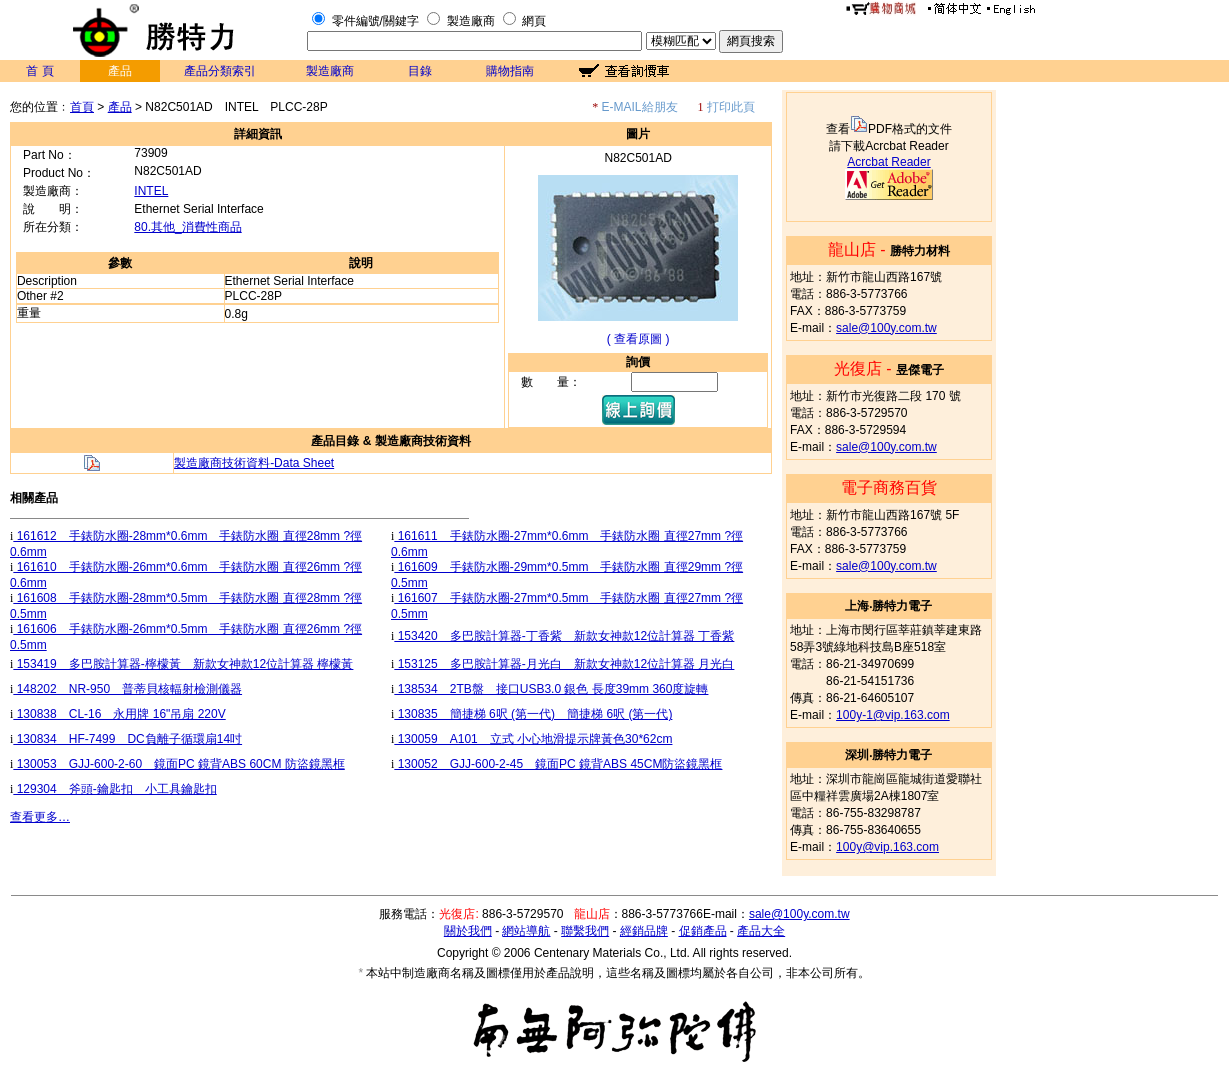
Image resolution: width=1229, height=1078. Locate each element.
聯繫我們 (585, 931)
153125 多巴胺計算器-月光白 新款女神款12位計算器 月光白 (564, 664)
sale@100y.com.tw (886, 328)
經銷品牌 (644, 931)
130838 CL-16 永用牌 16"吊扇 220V (119, 714)
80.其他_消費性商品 (187, 227)
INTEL (151, 191)
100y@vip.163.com (887, 847)
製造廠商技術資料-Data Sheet (254, 463)
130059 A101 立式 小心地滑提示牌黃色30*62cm (533, 739)
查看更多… (40, 817)
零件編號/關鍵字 (375, 21)
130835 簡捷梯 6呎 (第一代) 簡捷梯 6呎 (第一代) (533, 714)
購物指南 (510, 71)
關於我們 (468, 931)
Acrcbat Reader (888, 162)
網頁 (534, 21)
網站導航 (526, 931)
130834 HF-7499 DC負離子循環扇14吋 (127, 739)
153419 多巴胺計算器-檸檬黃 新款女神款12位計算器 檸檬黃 (183, 664)
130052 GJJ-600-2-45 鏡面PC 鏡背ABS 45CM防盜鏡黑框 (558, 764)
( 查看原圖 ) (638, 339)
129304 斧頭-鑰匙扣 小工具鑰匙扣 (114, 789)
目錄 (420, 71)
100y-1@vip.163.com (893, 715)
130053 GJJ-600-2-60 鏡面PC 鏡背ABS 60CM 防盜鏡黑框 (178, 764)
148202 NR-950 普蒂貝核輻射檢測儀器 (127, 689)
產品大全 (761, 931)
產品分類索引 (220, 71)
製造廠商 (471, 21)
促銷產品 (703, 931)
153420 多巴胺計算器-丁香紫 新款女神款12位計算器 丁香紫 (564, 636)
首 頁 (39, 71)
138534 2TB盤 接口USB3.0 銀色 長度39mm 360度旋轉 (551, 689)
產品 (120, 107)
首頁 (82, 107)
